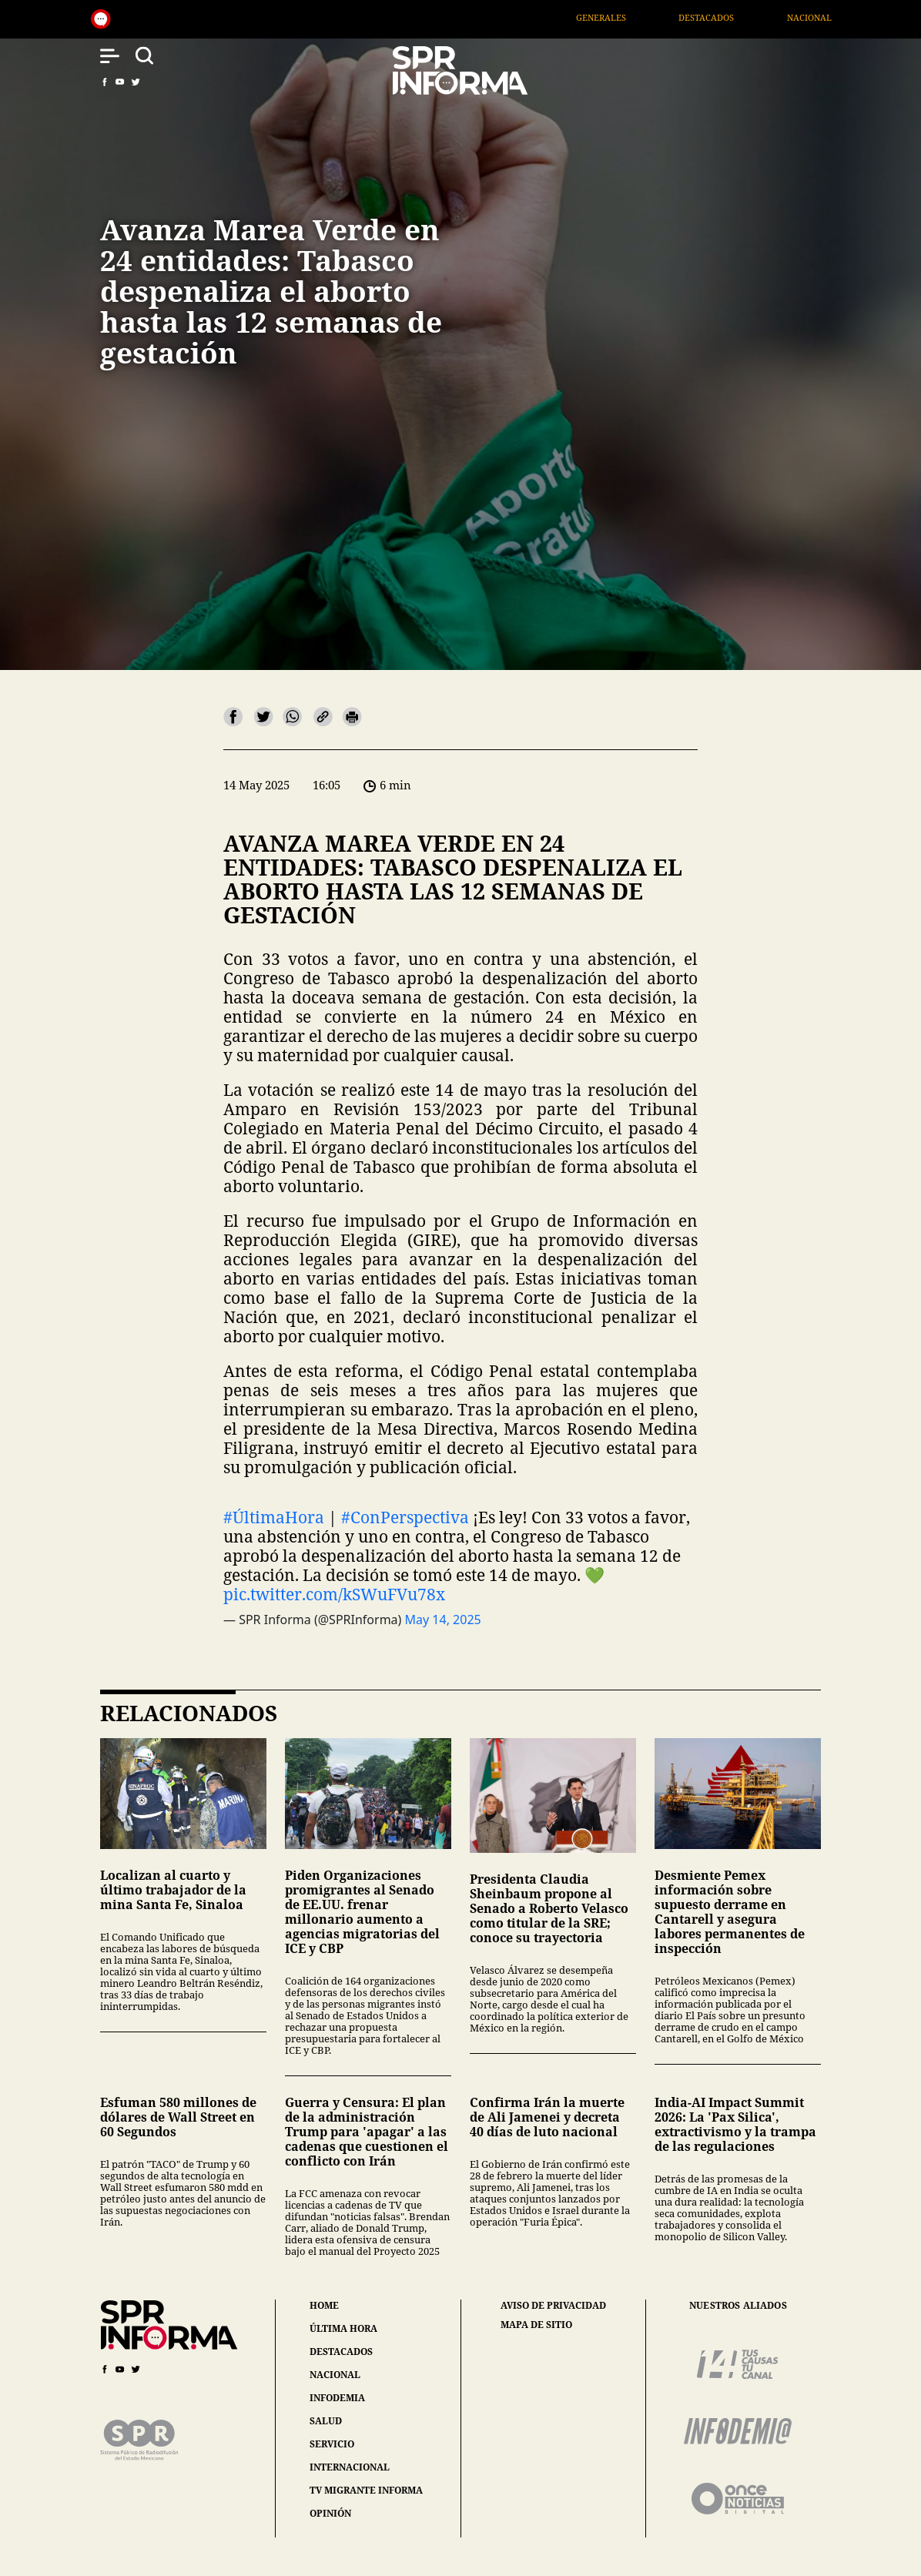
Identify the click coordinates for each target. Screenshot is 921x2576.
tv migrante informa (366, 2490)
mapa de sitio (536, 2325)
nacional (335, 2374)
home (324, 2305)
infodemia (337, 2397)
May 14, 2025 (443, 1619)
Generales (630, 17)
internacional (350, 2467)
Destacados (734, 17)
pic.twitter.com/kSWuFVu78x (334, 1594)
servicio (332, 2443)
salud (326, 2420)
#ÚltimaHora (273, 1517)
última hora (343, 2328)
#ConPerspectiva (405, 1517)
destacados (341, 2351)
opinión (330, 2513)
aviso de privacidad (553, 2306)
